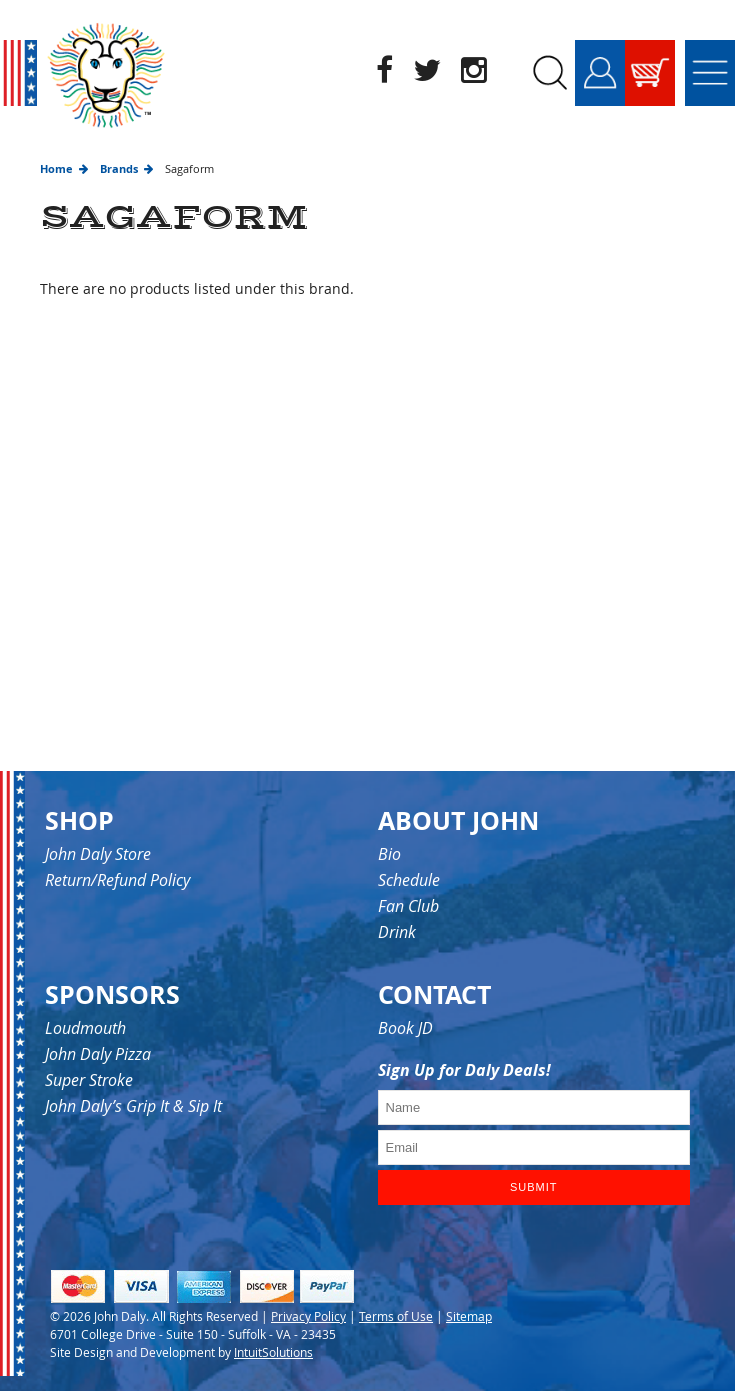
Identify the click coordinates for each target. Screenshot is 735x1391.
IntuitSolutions (273, 1352)
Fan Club (408, 906)
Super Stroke (89, 1080)
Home (56, 168)
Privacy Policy (308, 1316)
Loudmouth (85, 1028)
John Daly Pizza (98, 1054)
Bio (389, 854)
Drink (397, 932)
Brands (119, 168)
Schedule (409, 880)
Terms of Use (396, 1316)
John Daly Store (98, 854)
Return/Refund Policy (117, 880)
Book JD (405, 1028)
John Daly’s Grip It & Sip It (133, 1106)
